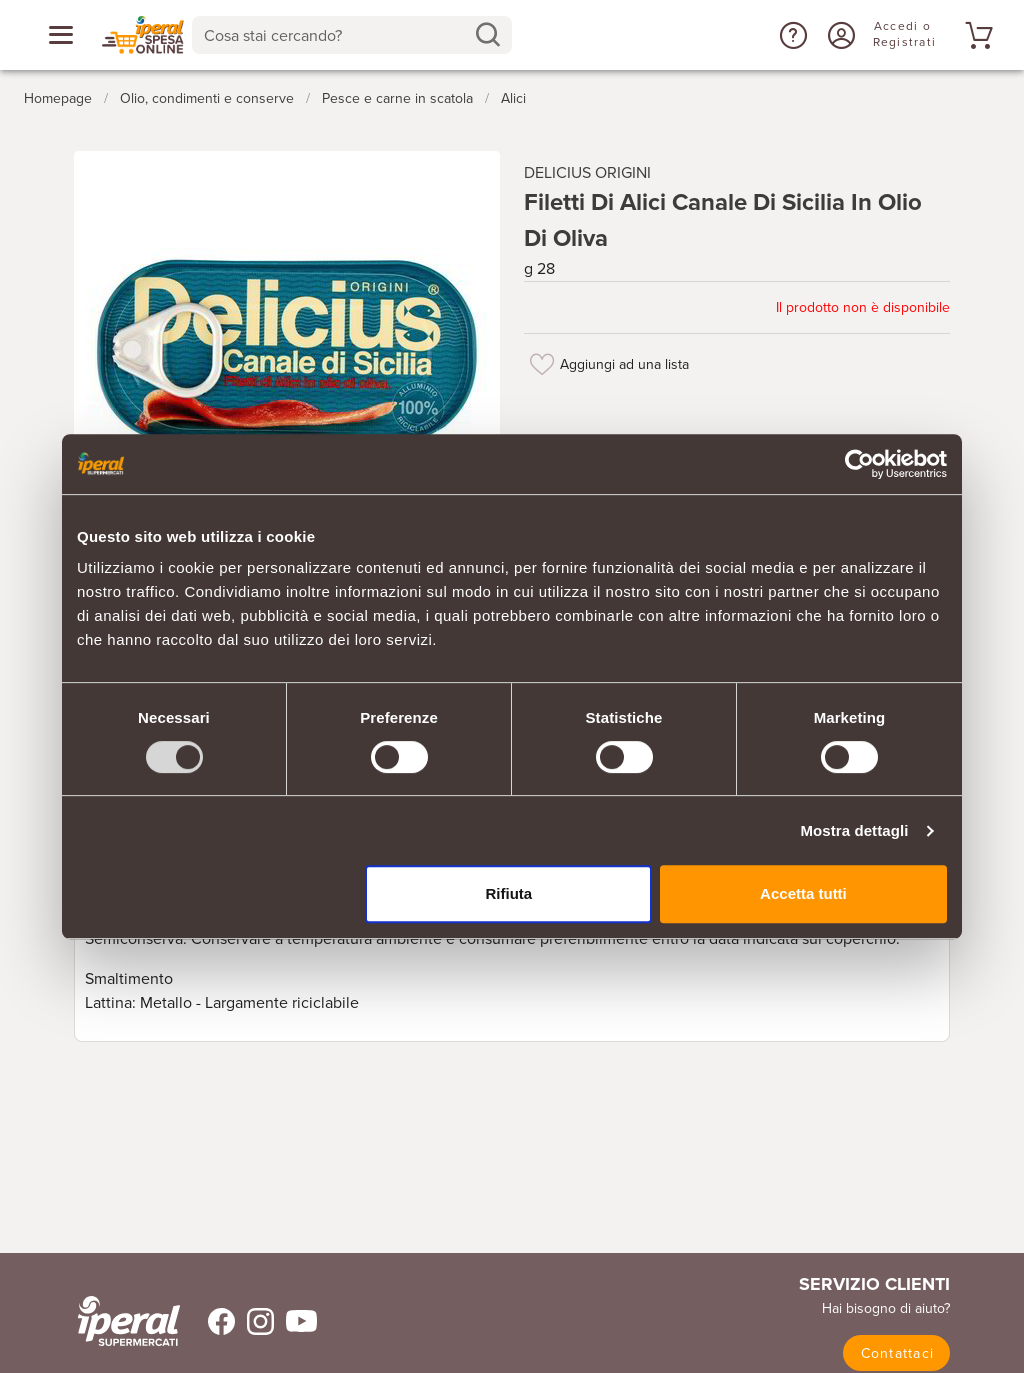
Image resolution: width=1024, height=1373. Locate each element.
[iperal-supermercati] (129, 1321)
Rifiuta (509, 893)
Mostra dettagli (854, 830)
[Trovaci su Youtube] (295, 1321)
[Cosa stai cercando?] (336, 35)
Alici (513, 98)
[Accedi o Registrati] (839, 35)
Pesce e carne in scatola (397, 98)
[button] (791, 35)
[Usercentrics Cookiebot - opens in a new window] (859, 464)
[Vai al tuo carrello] (976, 35)
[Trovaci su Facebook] (209, 1321)
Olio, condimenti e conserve (207, 98)
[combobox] (352, 35)
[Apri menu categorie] (61, 35)
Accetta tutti (803, 893)
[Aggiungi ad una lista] (542, 364)
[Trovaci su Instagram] (254, 1321)
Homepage (58, 98)
